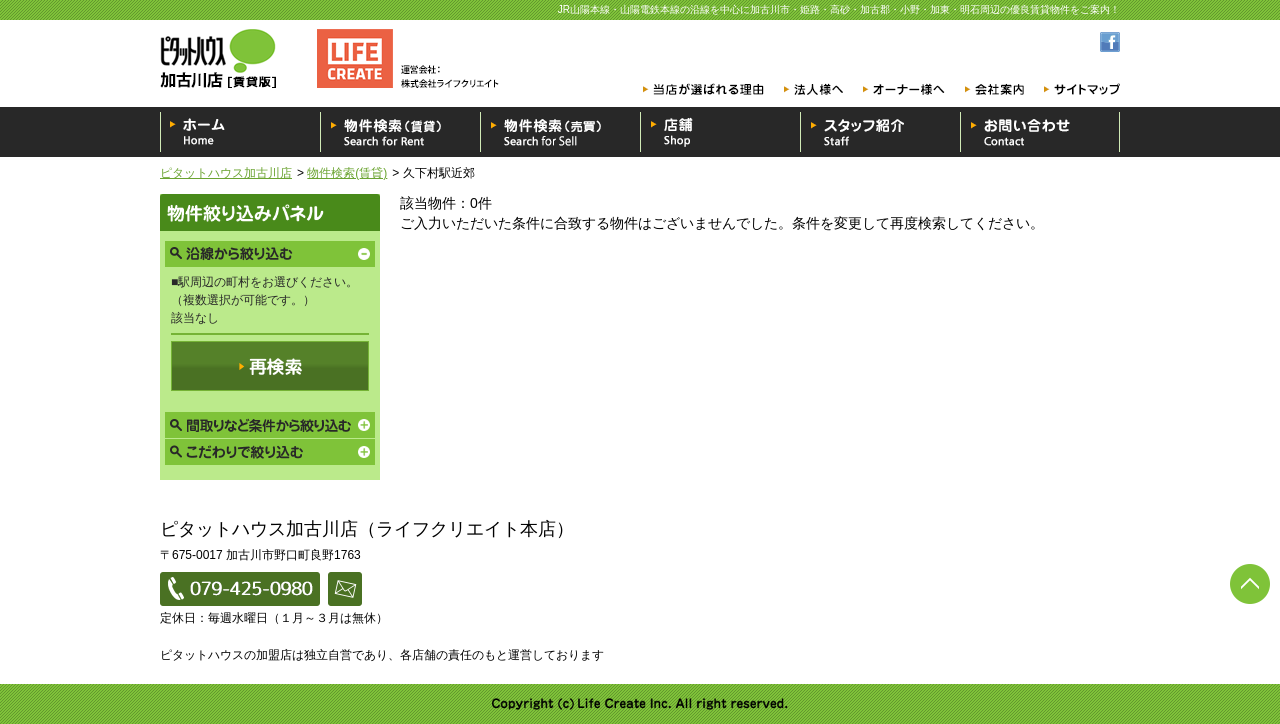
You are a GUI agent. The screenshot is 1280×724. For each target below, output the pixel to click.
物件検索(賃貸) (347, 173)
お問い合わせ (1040, 132)
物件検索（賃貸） (400, 132)
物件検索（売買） (560, 132)
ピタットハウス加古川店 (226, 173)
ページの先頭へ (1250, 584)
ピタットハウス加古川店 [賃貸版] (335, 58)
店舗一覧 (720, 132)
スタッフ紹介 (880, 132)
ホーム (240, 132)
